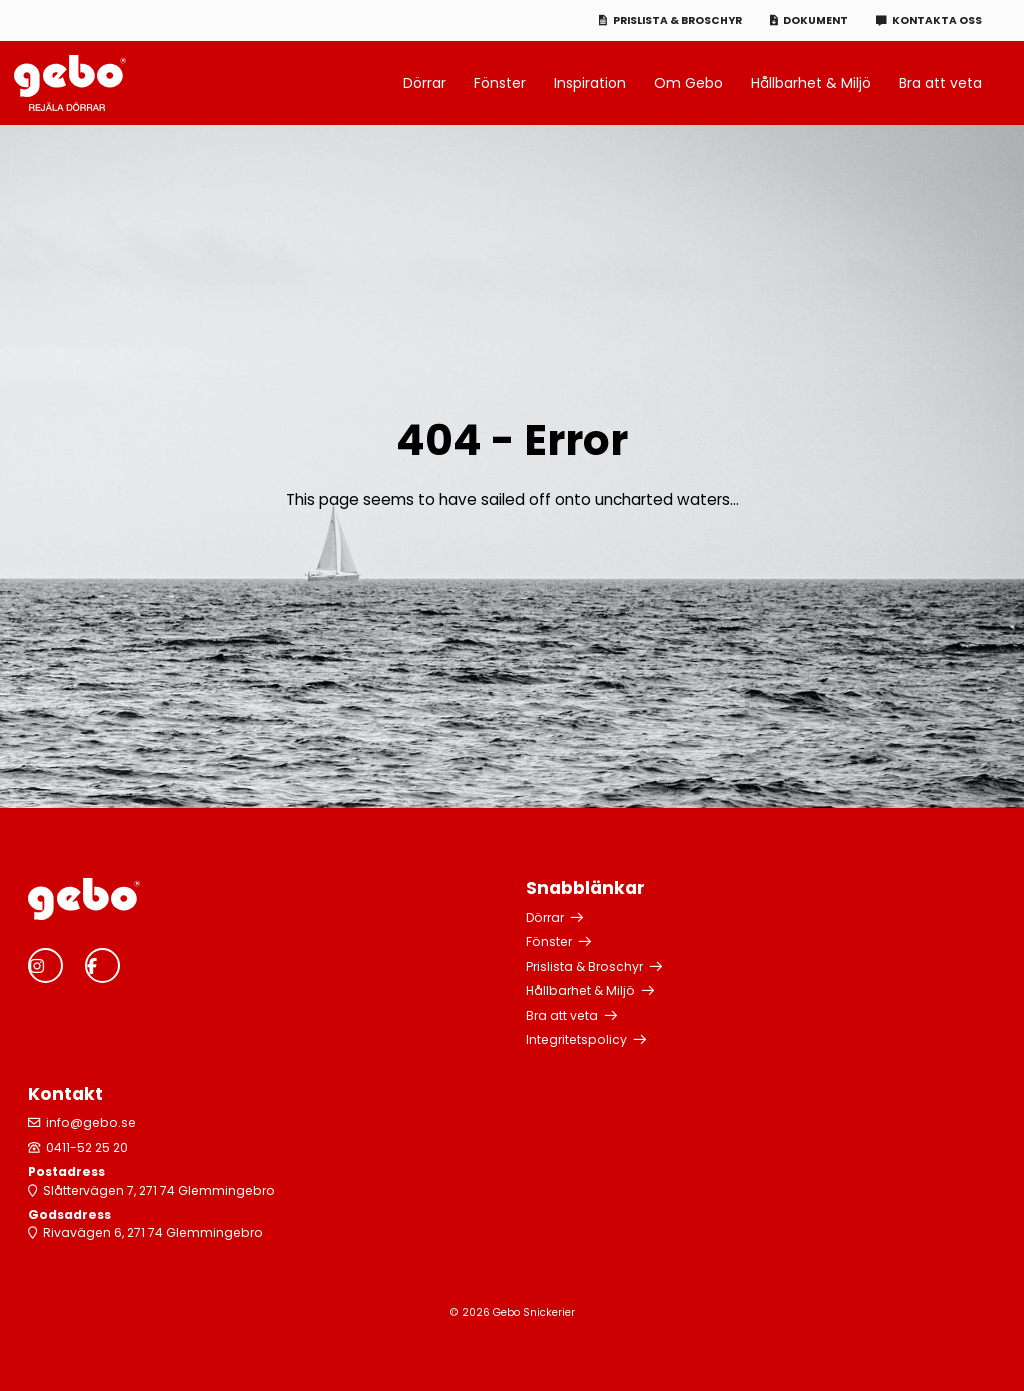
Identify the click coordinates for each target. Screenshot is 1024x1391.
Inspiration (590, 83)
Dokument (815, 20)
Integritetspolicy (576, 1039)
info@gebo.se (91, 1122)
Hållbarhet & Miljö (811, 83)
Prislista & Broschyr (677, 20)
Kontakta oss (937, 20)
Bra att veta (940, 83)
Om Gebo (688, 83)
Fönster (500, 83)
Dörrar (424, 83)
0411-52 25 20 (87, 1147)
